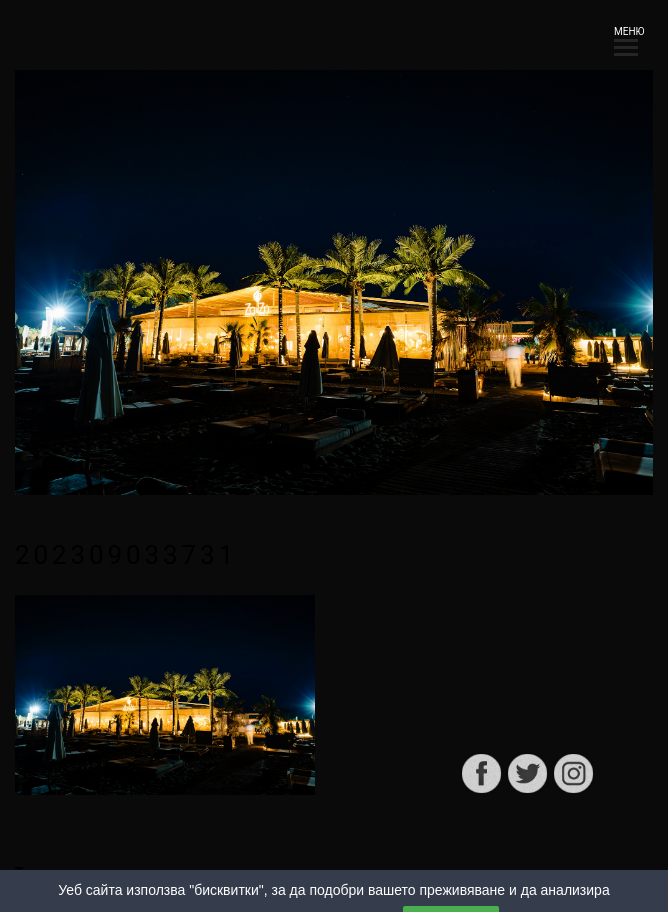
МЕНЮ (626, 37)
